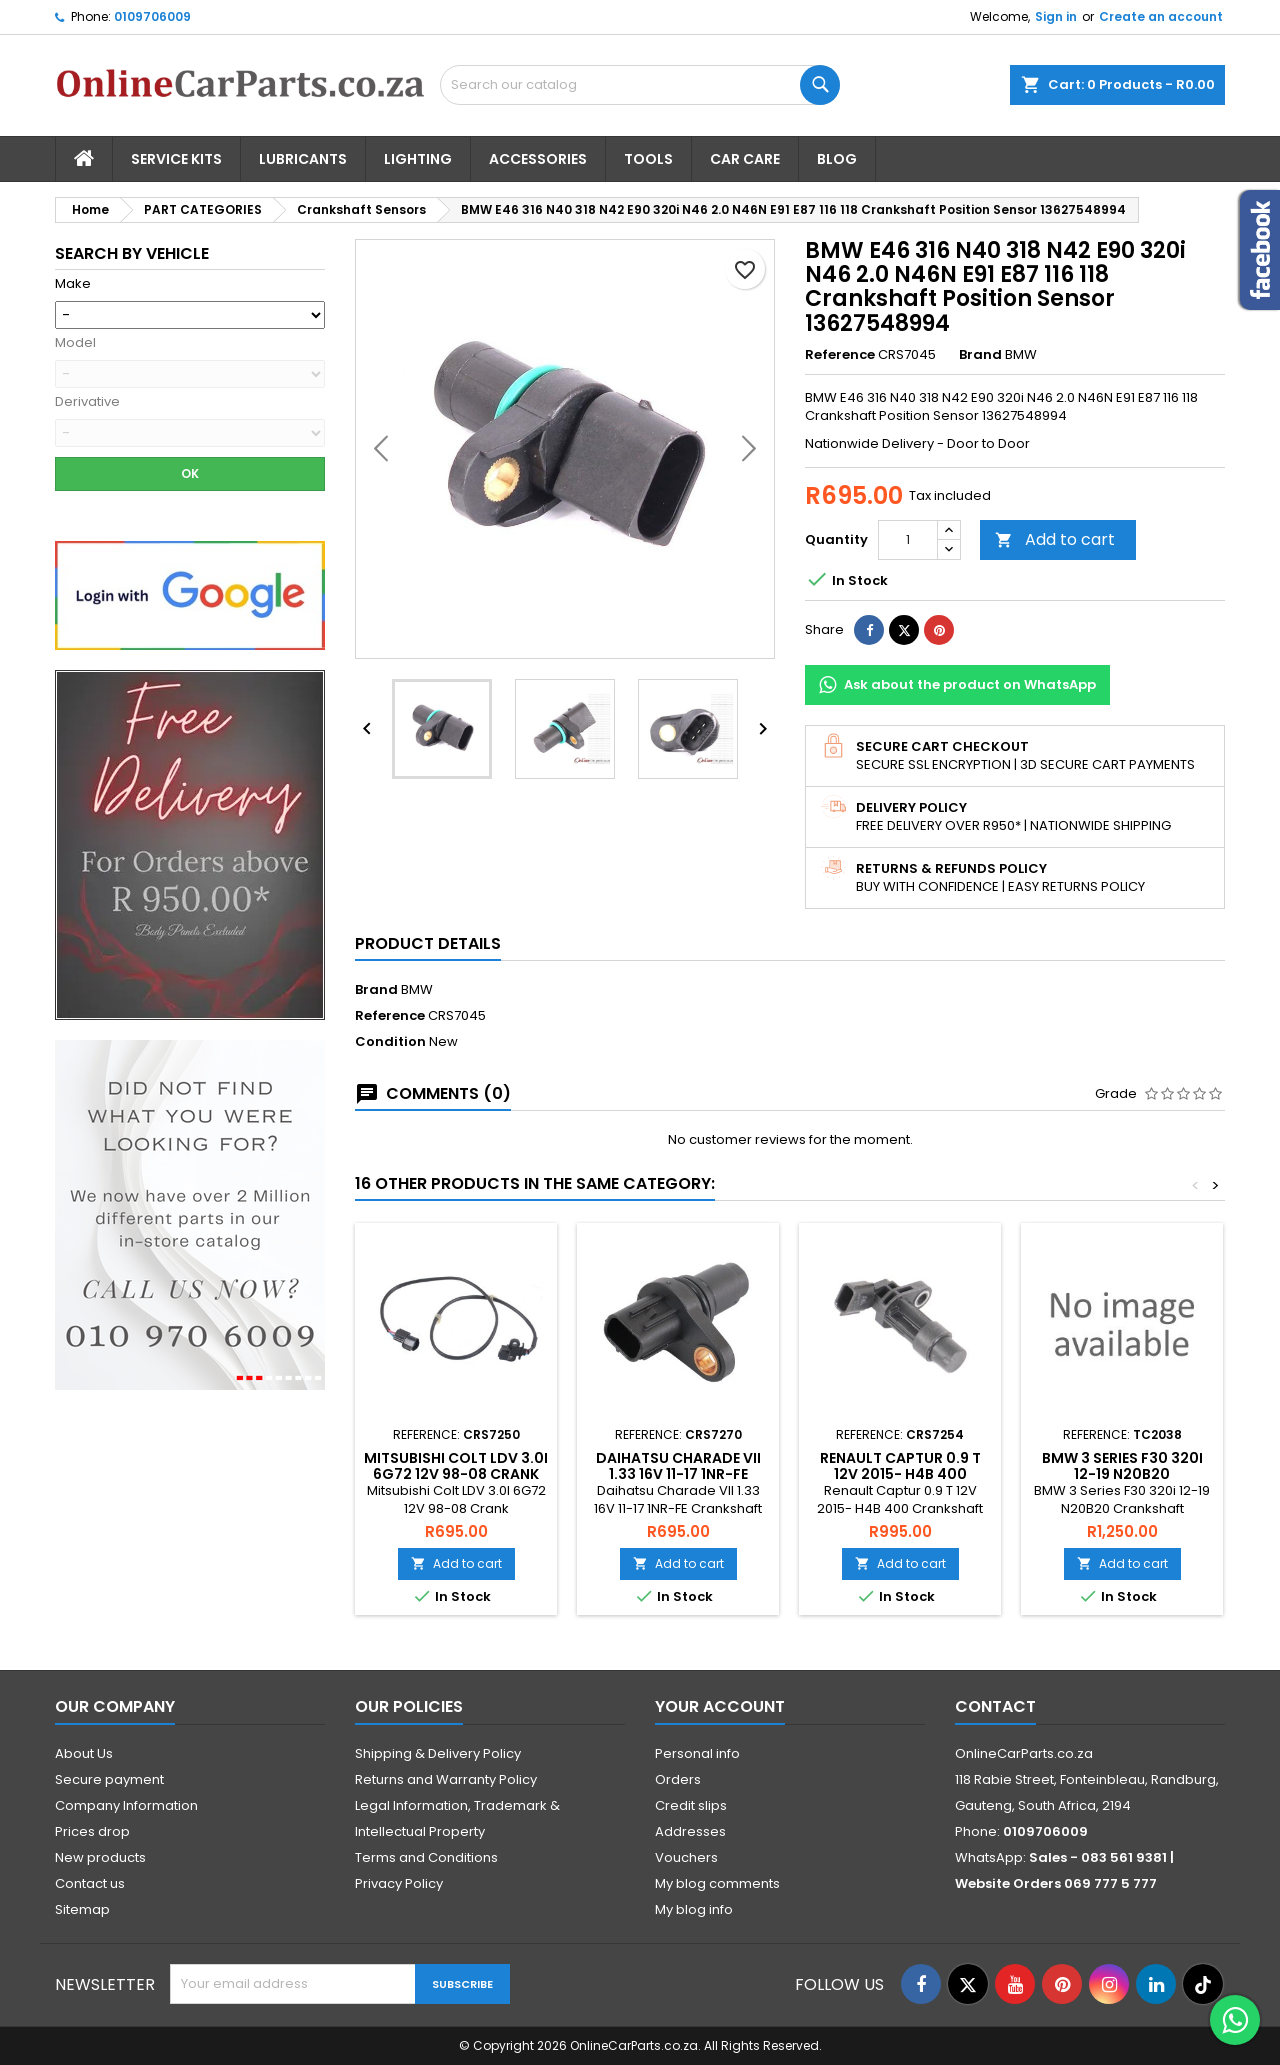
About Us (84, 1753)
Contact (995, 1706)
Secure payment (109, 1779)
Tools (648, 159)
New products (100, 1857)
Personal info (697, 1753)
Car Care (745, 159)
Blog (837, 159)
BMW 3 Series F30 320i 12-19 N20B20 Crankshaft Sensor (1122, 1474)
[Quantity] (908, 540)
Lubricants (303, 159)
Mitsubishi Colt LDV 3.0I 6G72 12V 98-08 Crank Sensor (456, 1474)
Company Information (126, 1805)
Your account (720, 1706)
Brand (980, 355)
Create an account (1161, 16)
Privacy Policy (399, 1883)
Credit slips (691, 1805)
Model (75, 343)
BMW (417, 989)
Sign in (1056, 16)
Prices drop (92, 1831)
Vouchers (686, 1857)
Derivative (87, 402)
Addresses (690, 1831)
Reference (840, 355)
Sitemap (82, 1909)
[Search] (640, 85)
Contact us (90, 1883)
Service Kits (176, 159)
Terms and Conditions (426, 1857)
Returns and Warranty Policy (446, 1779)
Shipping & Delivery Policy (438, 1753)
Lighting (418, 159)
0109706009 (152, 16)
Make (73, 284)
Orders (678, 1779)
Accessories (538, 159)
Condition (390, 1042)
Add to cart (1055, 539)
